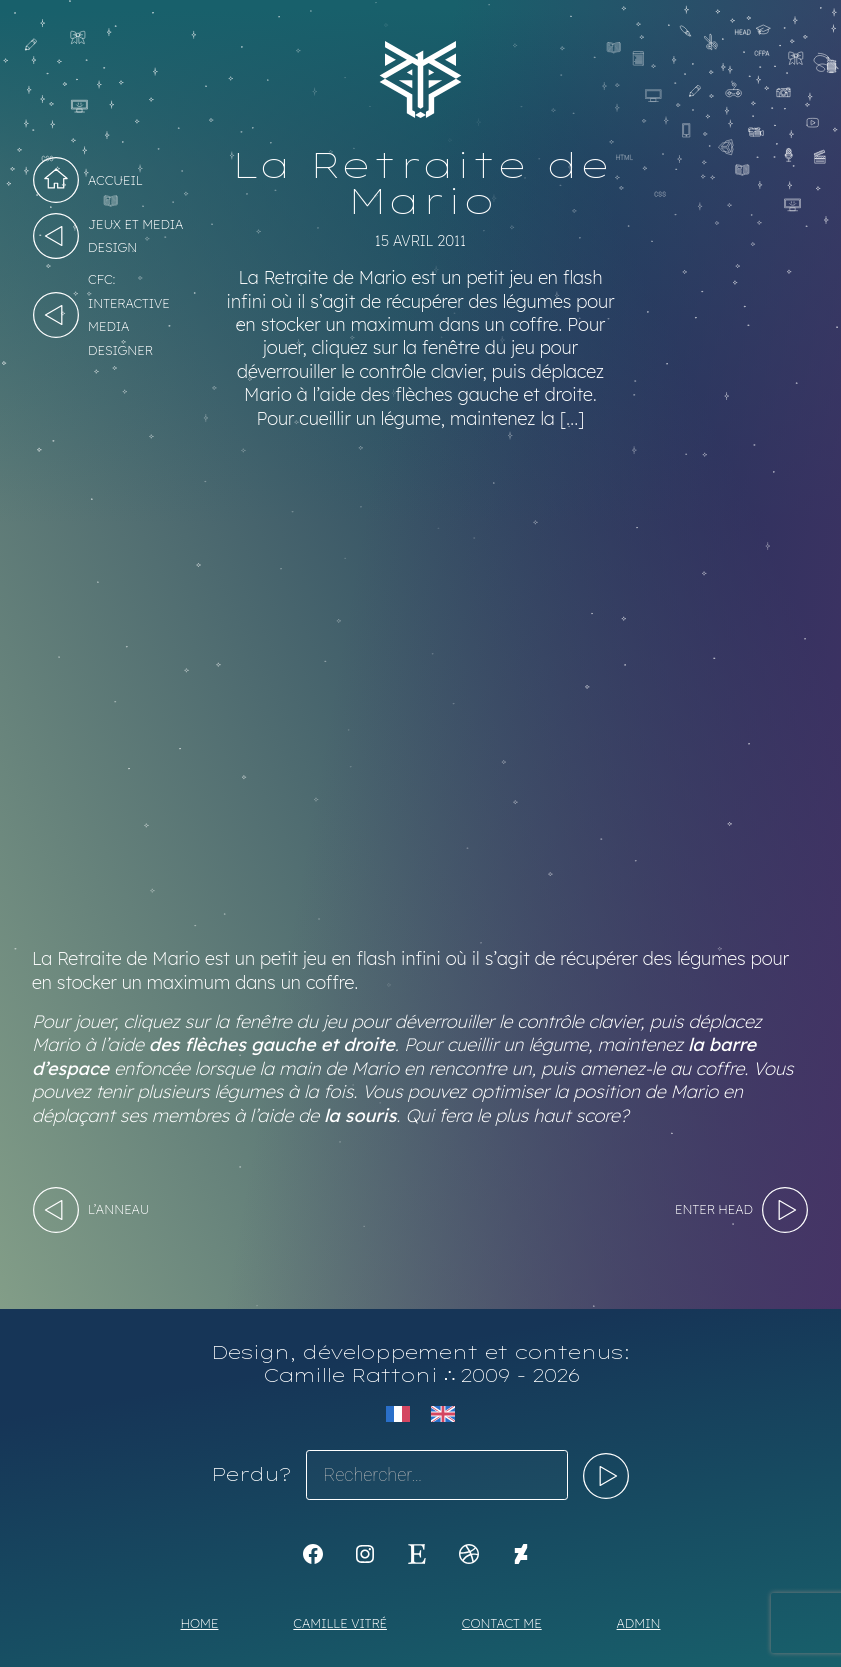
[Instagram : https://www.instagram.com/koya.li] (365, 1554)
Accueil (115, 180)
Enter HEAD (714, 1209)
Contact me (502, 1623)
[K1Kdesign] (313, 1554)
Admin (639, 1623)
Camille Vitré (340, 1623)
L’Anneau (118, 1209)
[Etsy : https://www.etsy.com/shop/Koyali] (417, 1554)
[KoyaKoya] (521, 1554)
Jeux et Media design (135, 235)
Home (200, 1623)
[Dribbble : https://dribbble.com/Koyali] (469, 1554)
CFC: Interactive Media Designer (129, 314)
